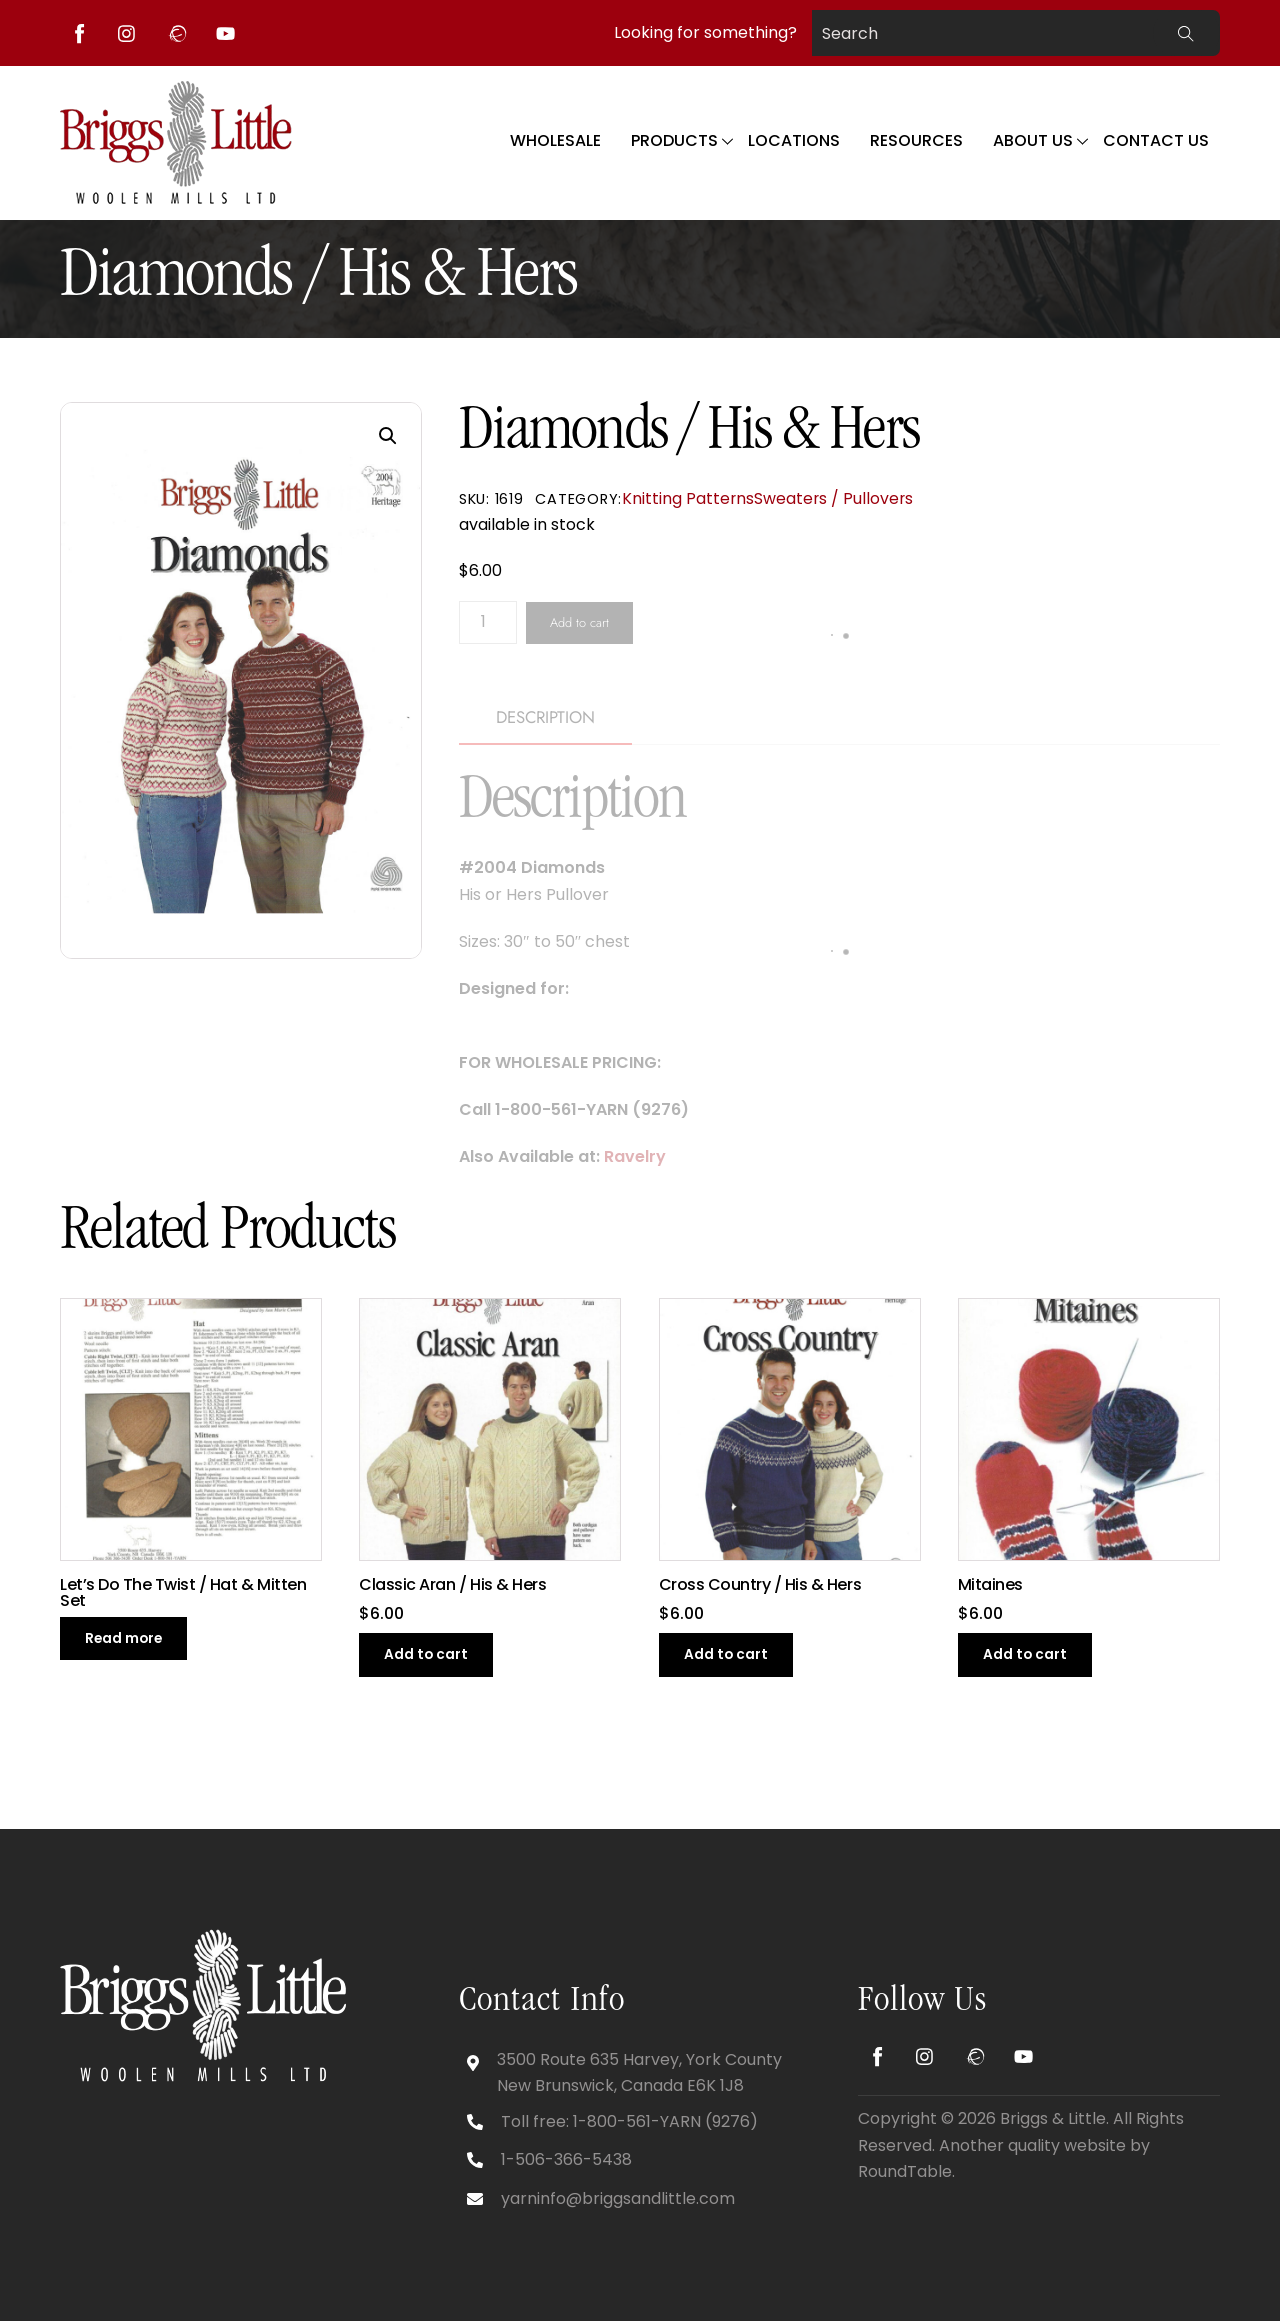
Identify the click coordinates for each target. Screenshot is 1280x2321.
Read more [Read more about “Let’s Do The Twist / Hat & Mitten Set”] (123, 1638)
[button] (388, 436)
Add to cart (579, 622)
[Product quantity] (488, 622)
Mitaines (990, 1585)
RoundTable (905, 2171)
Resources (916, 140)
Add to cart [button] (426, 1654)
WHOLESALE (555, 140)
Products (674, 141)
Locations (794, 140)
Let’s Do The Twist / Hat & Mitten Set (183, 1593)
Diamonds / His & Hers (318, 279)
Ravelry (635, 1156)
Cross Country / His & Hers (760, 1585)
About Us (1033, 141)
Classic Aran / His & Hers (452, 1585)
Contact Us (1156, 140)
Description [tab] (545, 717)
